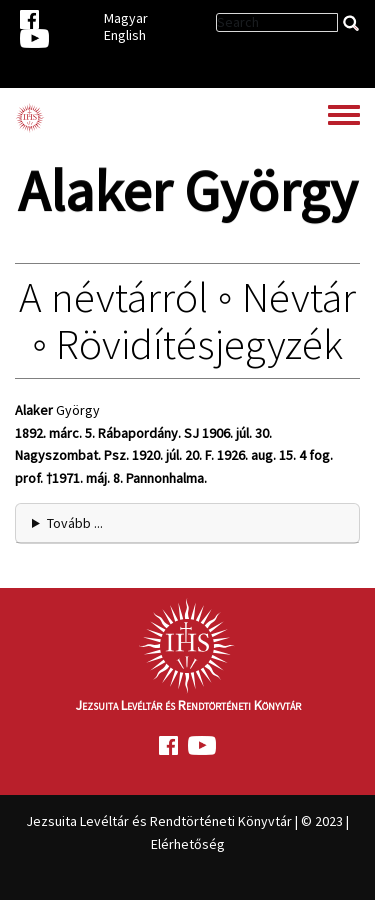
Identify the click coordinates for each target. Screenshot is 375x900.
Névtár (299, 297)
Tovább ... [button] (75, 523)
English (125, 35)
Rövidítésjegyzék (199, 344)
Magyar (126, 18)
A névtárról (113, 297)
